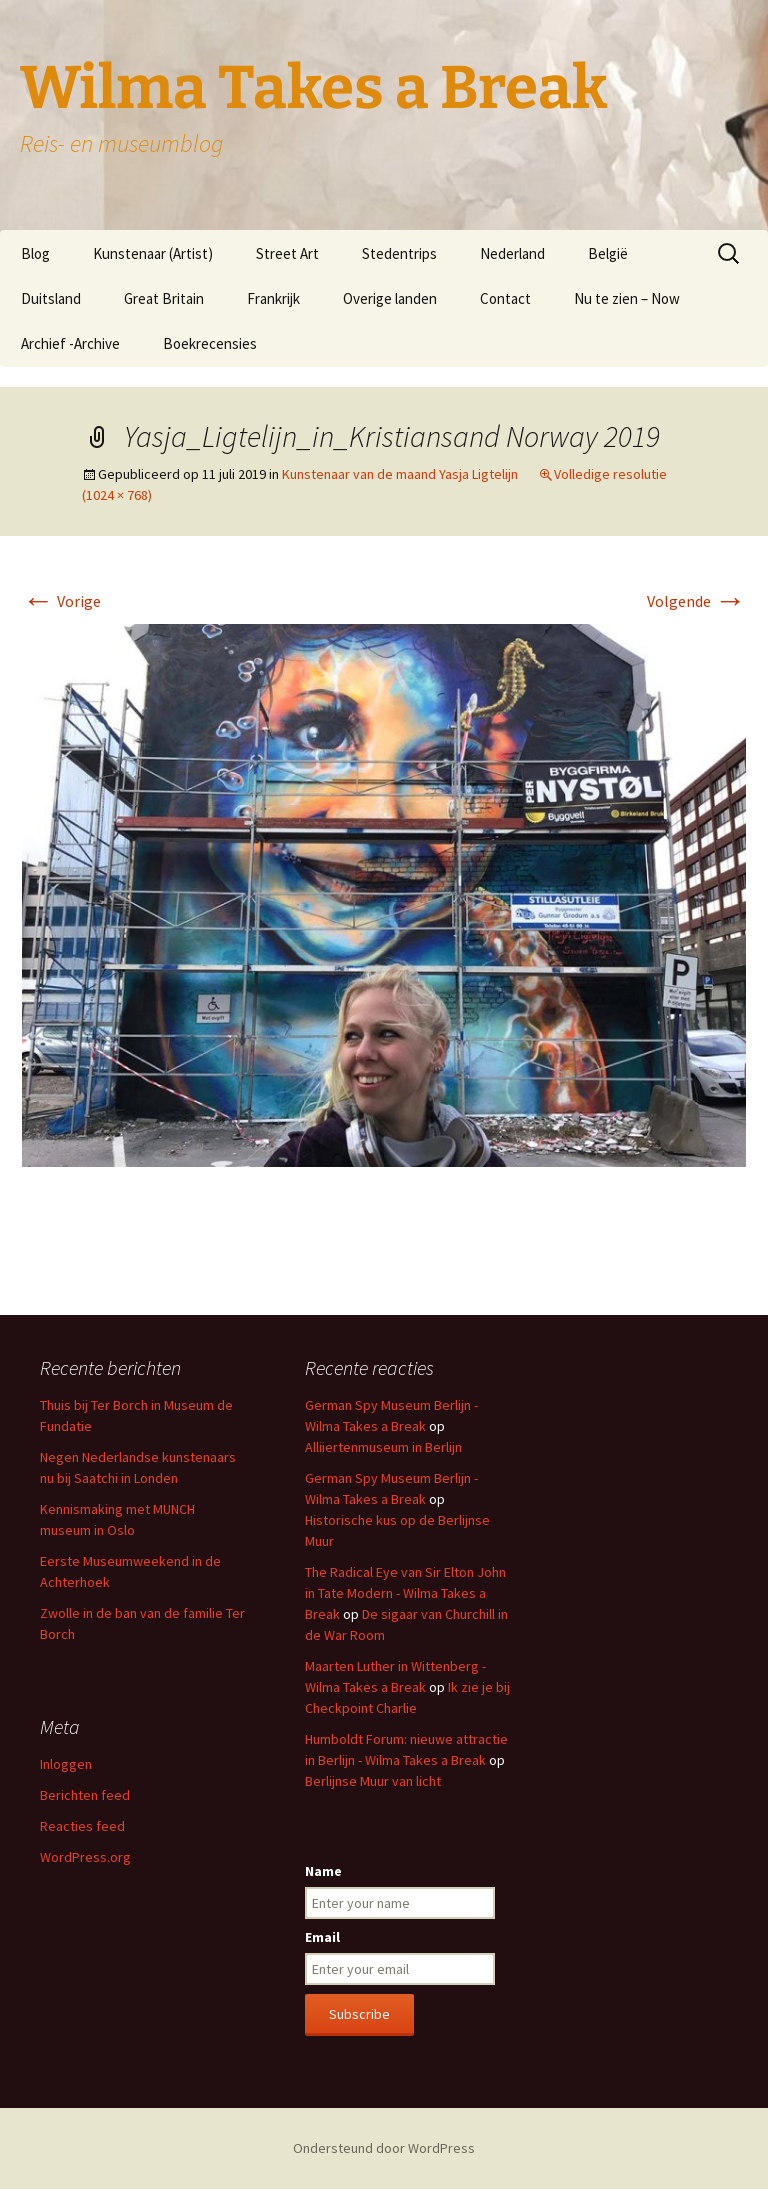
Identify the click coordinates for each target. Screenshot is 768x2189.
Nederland (512, 253)
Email (322, 1937)
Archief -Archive (70, 343)
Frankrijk (273, 298)
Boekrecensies (210, 343)
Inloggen (66, 1764)
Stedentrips (399, 253)
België (608, 253)
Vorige (61, 601)
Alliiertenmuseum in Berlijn (383, 1447)
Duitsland (51, 298)
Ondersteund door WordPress (384, 2148)
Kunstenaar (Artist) (153, 253)
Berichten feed (85, 1795)
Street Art (287, 253)
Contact (505, 298)
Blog (35, 253)
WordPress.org (85, 1857)
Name (323, 1871)
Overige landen (390, 298)
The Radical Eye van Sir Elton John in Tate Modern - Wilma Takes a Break (405, 1593)
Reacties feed (82, 1826)
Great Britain (164, 298)
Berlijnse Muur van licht (373, 1781)
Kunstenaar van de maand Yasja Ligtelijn (400, 474)
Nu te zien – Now (627, 298)
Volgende (696, 601)
